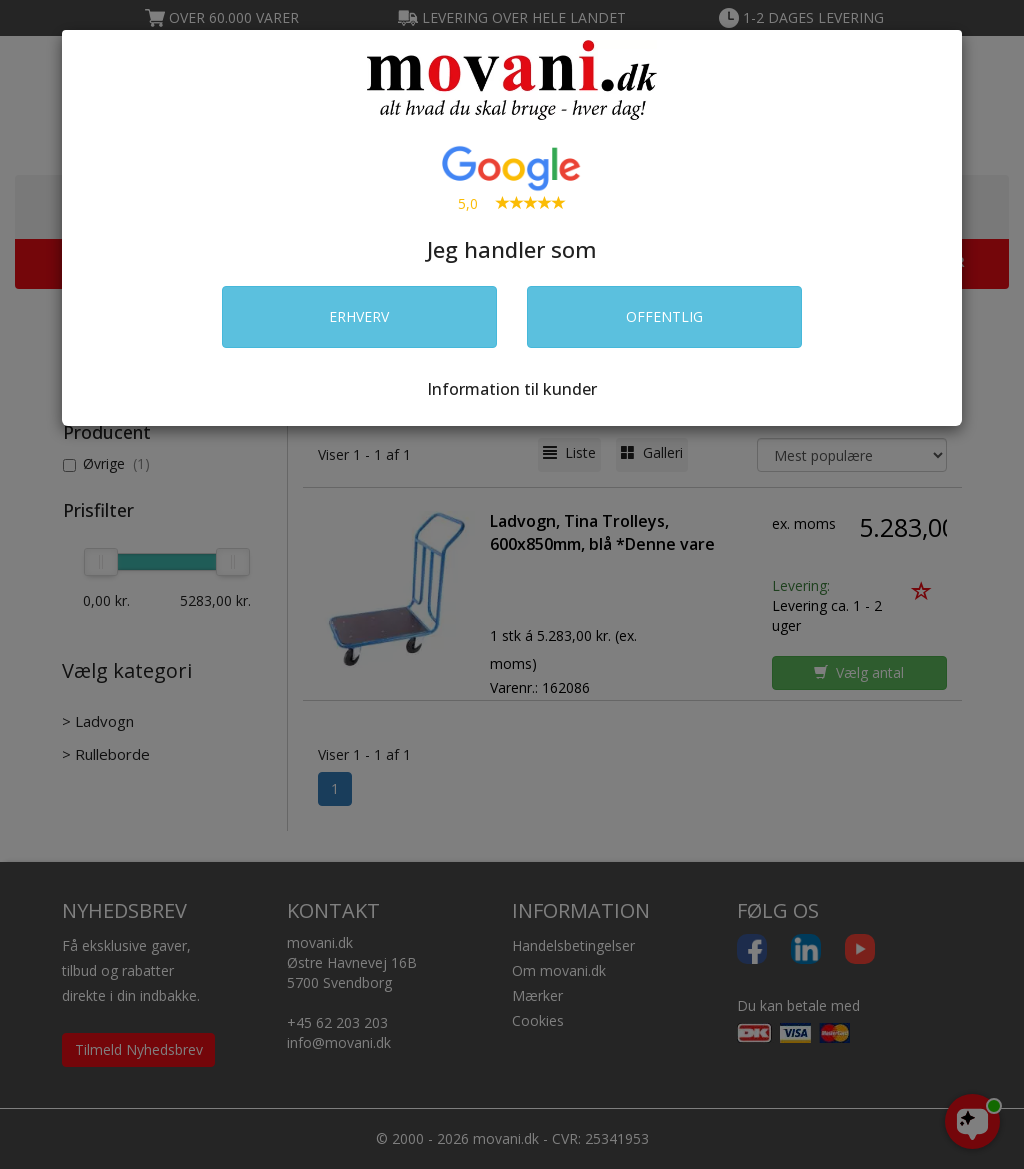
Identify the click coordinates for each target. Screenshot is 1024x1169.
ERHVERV (359, 316)
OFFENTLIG (664, 316)
